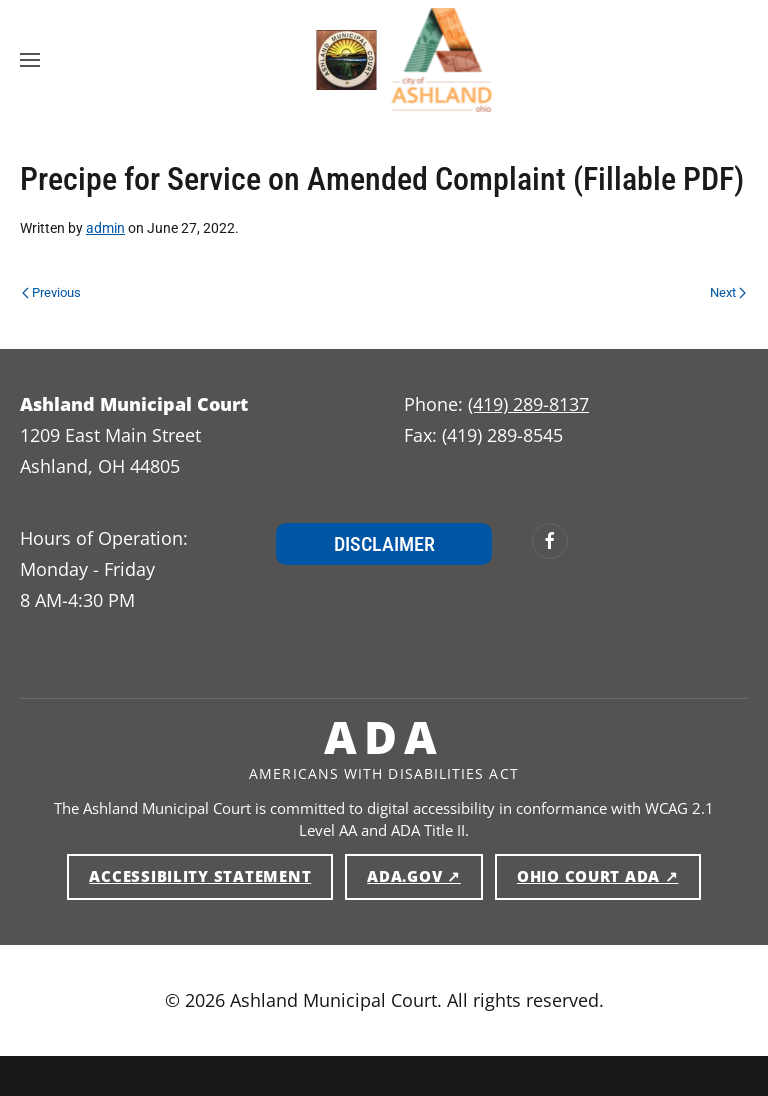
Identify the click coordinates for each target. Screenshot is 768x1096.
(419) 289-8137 (528, 404)
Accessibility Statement (200, 876)
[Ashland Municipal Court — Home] (327, 60)
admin (105, 228)
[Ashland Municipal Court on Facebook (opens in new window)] (550, 541)
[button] (30, 60)
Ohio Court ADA (609, 875)
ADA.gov (425, 875)
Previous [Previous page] (51, 292)
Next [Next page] (728, 292)
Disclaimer (384, 544)
